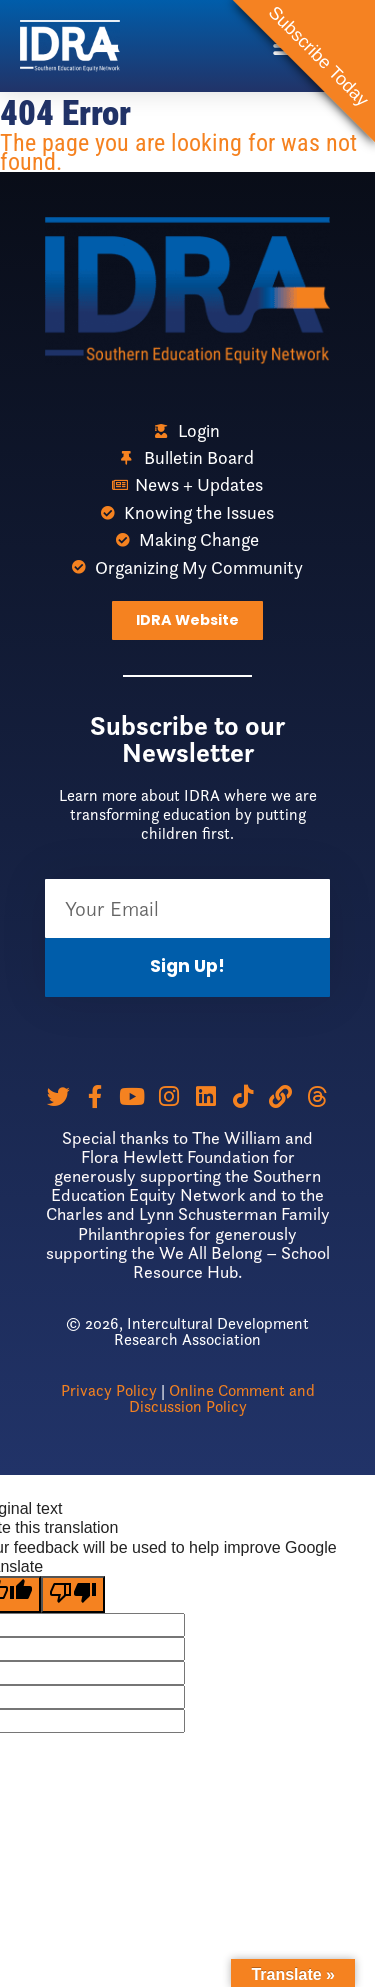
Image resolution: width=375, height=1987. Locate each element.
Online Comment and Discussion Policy (222, 1398)
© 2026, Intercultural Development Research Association (187, 1331)
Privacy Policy (109, 1390)
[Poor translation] (73, 1594)
